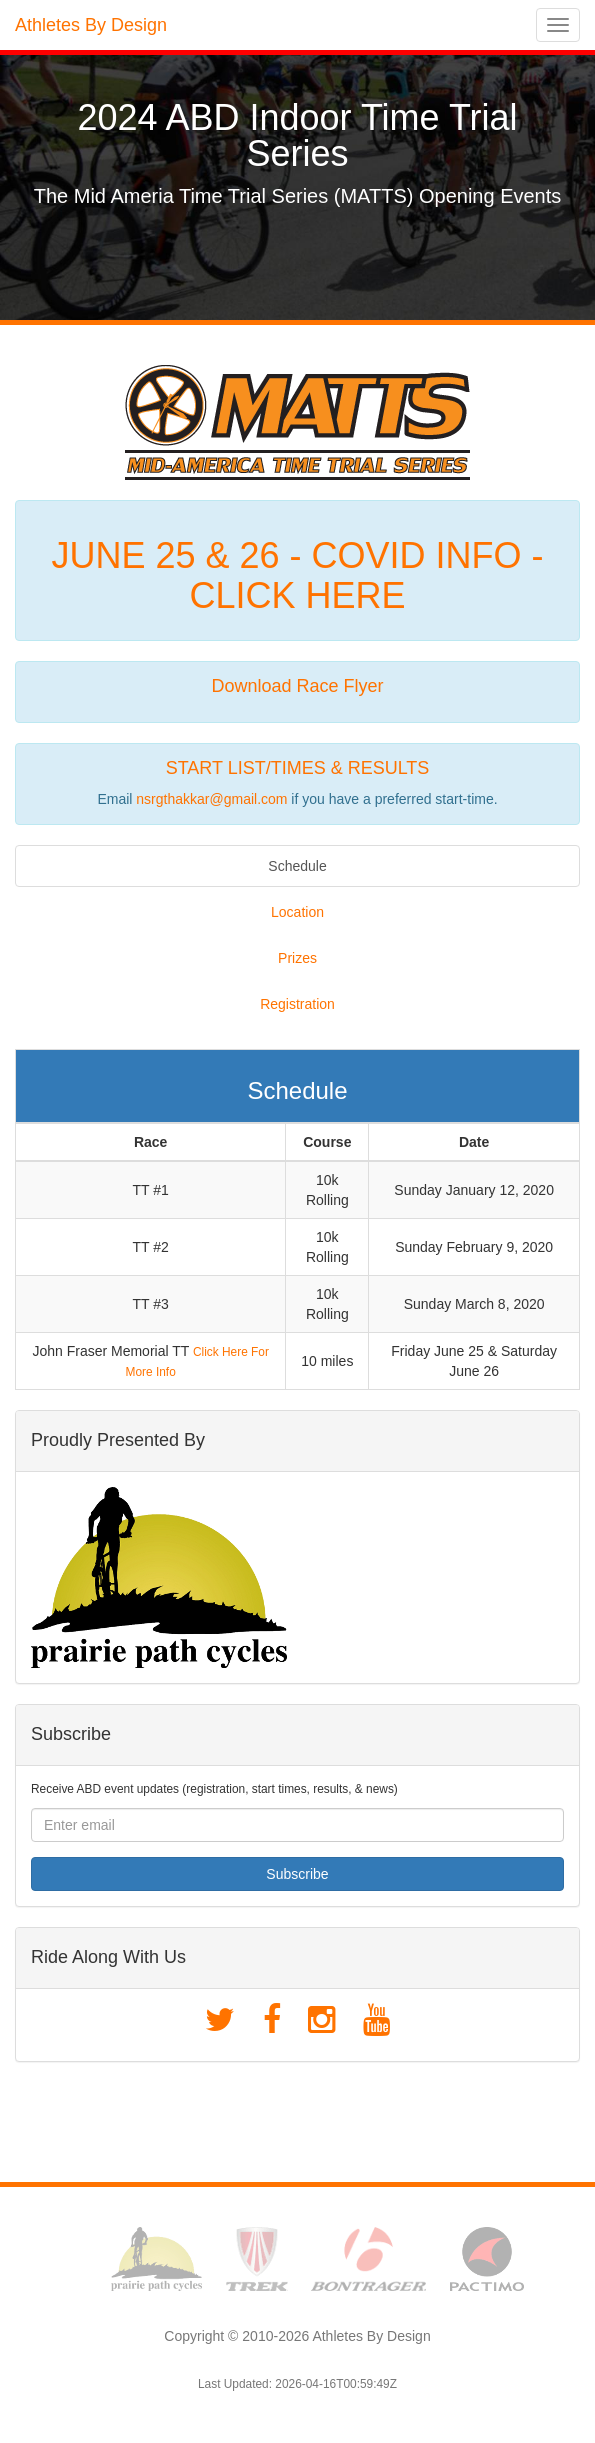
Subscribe (297, 1874)
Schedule (297, 866)
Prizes (297, 958)
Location (297, 912)
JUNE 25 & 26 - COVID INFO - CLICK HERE (297, 575)
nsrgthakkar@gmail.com (211, 799)
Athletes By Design (91, 25)
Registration (297, 1004)
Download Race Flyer (297, 686)
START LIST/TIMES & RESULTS (298, 768)
